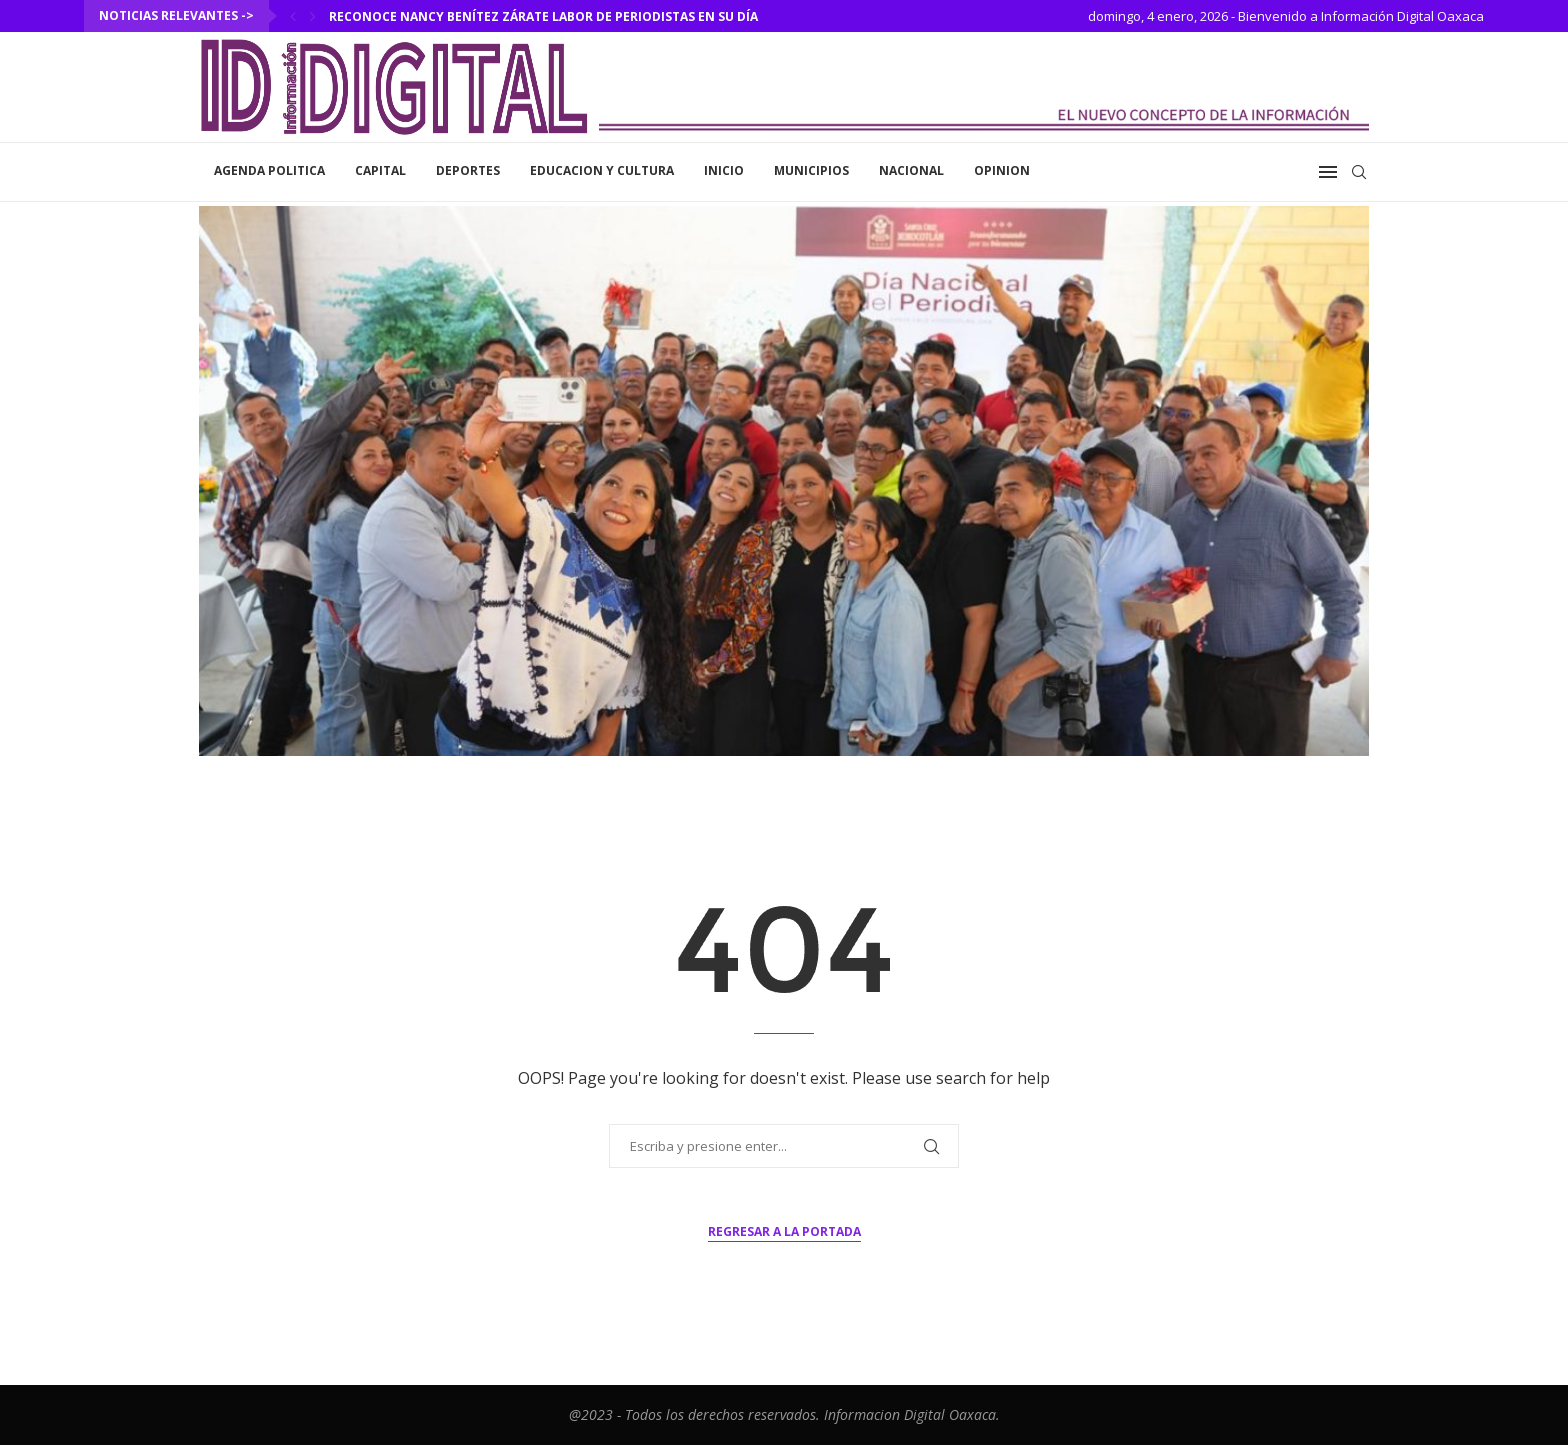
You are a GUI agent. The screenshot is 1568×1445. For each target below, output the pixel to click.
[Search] (1359, 172)
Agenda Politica (269, 170)
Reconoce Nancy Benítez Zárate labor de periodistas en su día (543, 16)
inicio (724, 170)
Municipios (811, 170)
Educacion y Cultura (602, 170)
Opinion (1002, 170)
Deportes (468, 170)
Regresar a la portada (784, 1231)
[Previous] (293, 16)
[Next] (313, 16)
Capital (380, 170)
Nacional (911, 170)
